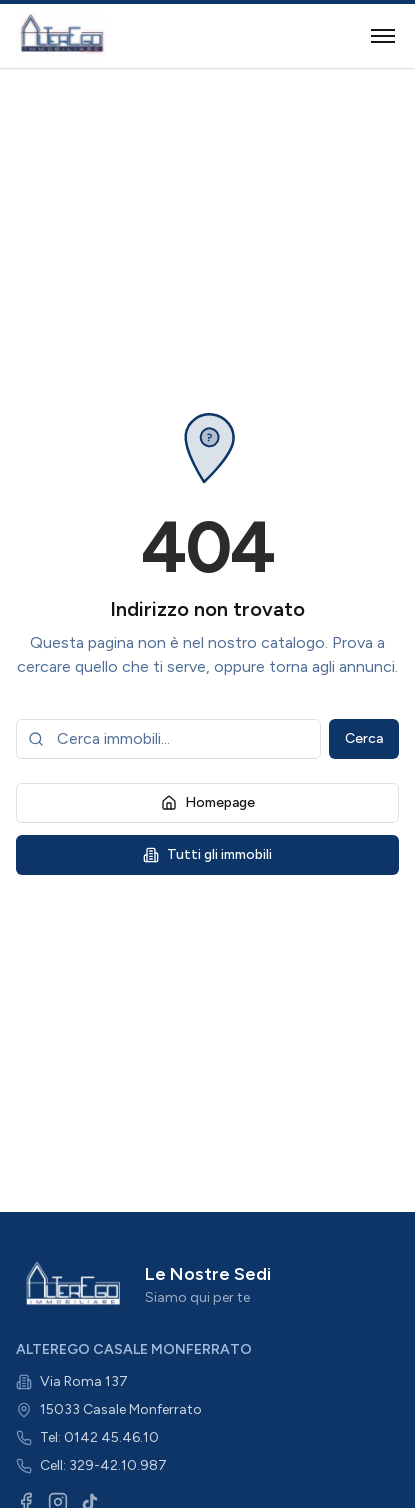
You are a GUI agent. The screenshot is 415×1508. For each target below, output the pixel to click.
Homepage (208, 802)
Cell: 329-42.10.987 (103, 1465)
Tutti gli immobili (207, 854)
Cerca (364, 738)
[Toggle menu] (383, 36)
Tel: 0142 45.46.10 (99, 1437)
